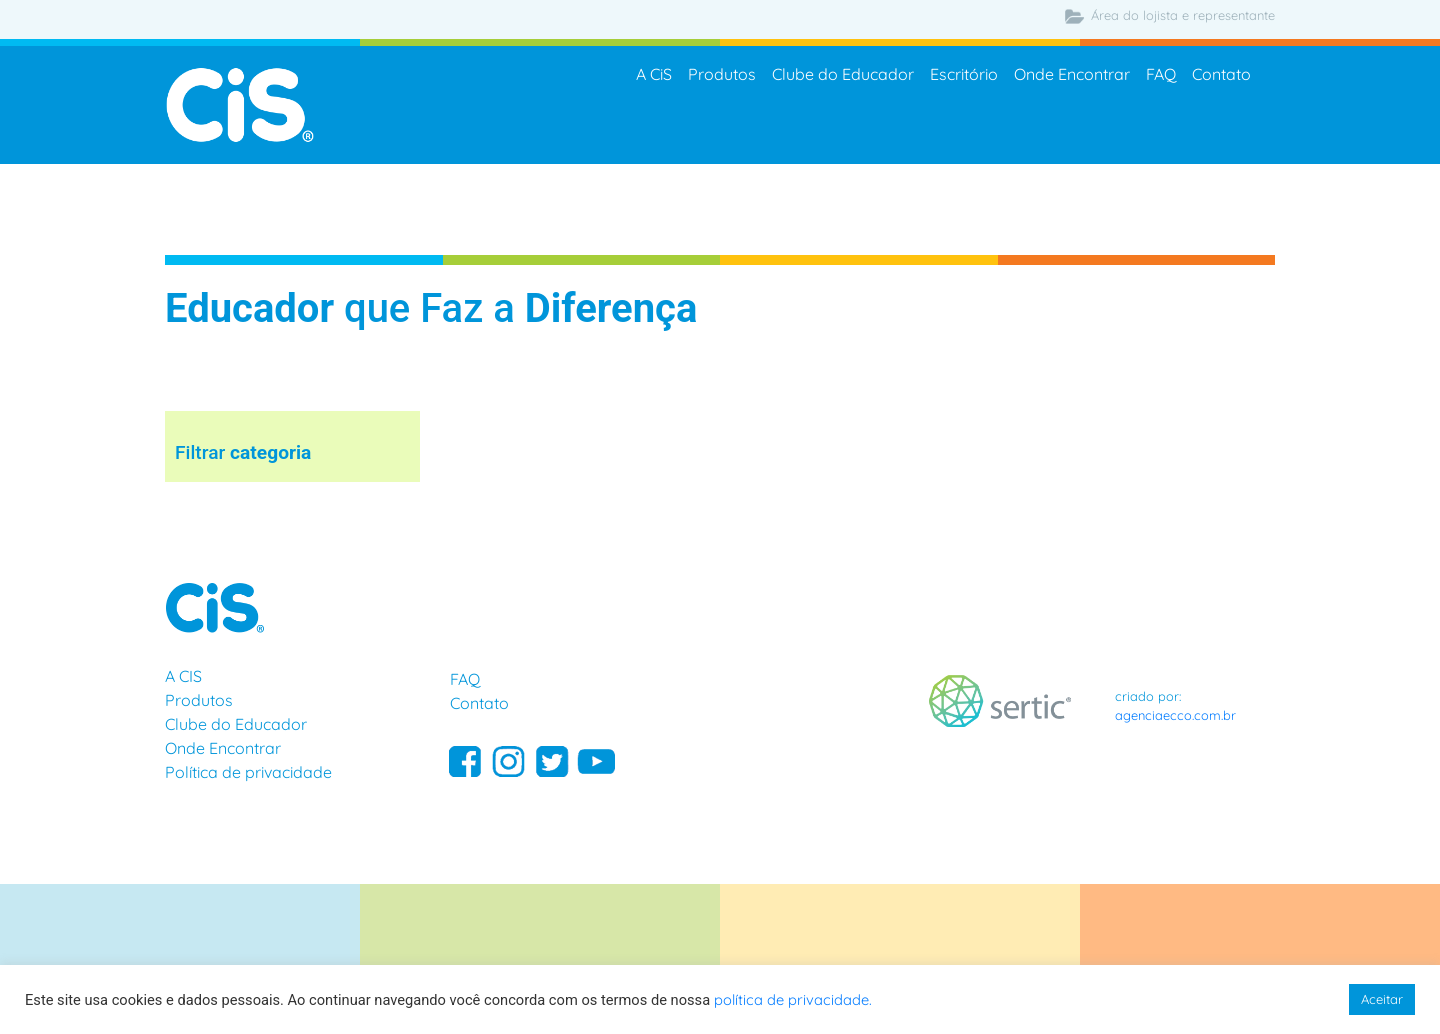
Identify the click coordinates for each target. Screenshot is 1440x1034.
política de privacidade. (793, 999)
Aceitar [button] (1382, 999)
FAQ (1161, 76)
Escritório (964, 76)
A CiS (654, 76)
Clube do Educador (843, 76)
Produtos (722, 76)
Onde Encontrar (1072, 76)
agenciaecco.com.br (1175, 715)
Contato (1221, 76)
